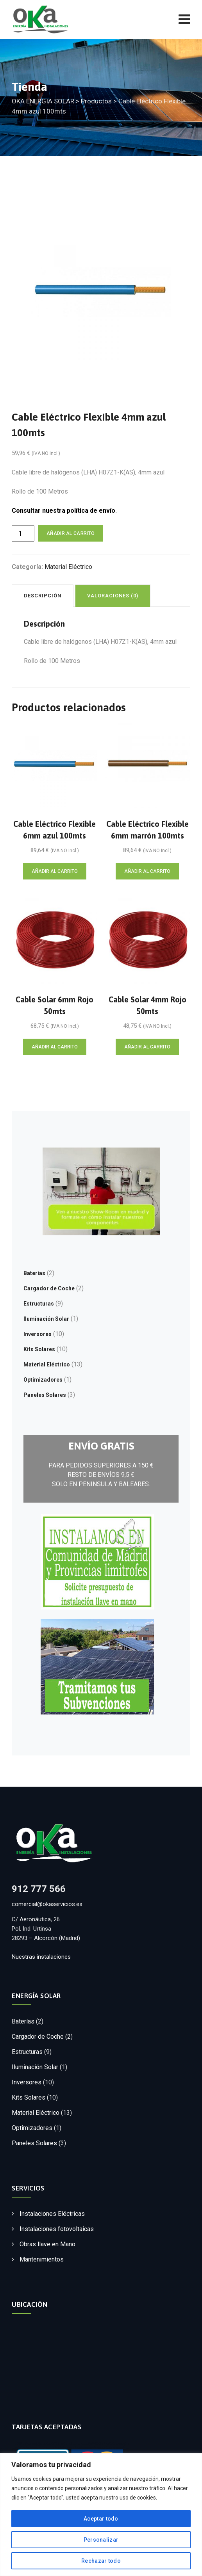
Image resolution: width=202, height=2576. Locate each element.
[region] (101, 2514)
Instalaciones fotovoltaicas (57, 2229)
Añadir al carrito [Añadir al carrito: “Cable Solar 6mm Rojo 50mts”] (55, 1047)
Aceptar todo (101, 2519)
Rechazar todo (101, 2561)
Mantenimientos (42, 2259)
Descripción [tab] (42, 596)
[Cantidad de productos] (23, 533)
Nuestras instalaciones (41, 1956)
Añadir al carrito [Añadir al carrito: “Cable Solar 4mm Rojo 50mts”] (147, 1047)
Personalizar (101, 2540)
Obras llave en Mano (47, 2244)
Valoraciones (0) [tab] (112, 596)
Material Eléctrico (68, 566)
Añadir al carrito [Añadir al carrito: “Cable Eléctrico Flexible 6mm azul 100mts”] (55, 871)
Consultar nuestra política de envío (63, 510)
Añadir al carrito (70, 533)
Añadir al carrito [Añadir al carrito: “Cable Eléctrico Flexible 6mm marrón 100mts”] (147, 871)
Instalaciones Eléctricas (52, 2213)
